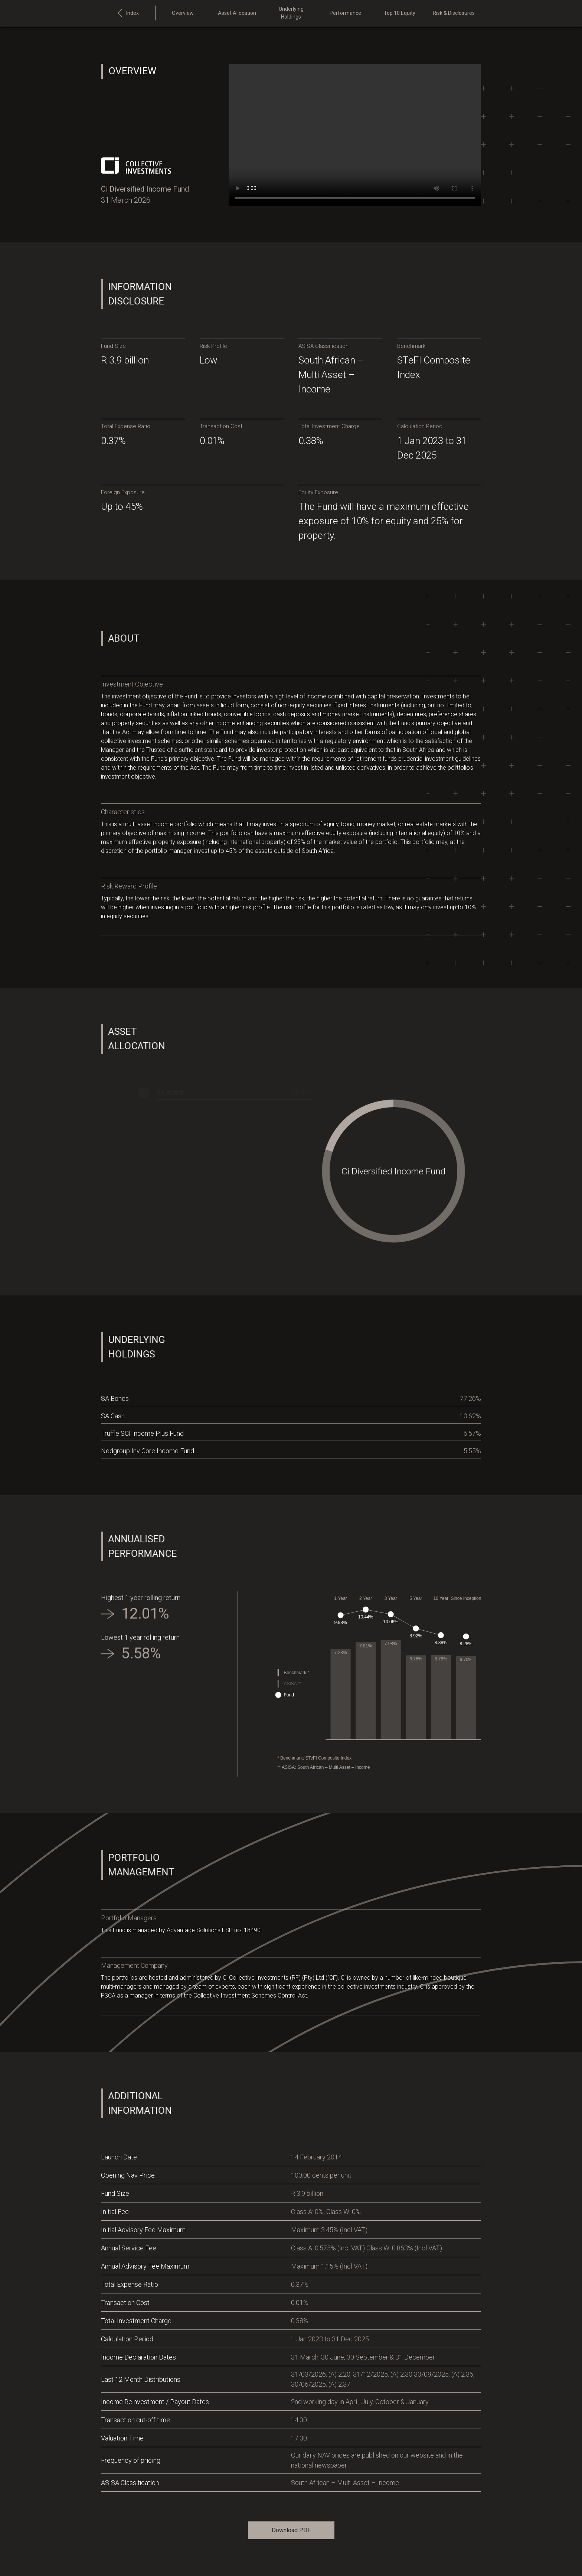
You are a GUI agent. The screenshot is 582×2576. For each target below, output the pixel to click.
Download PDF (291, 2530)
